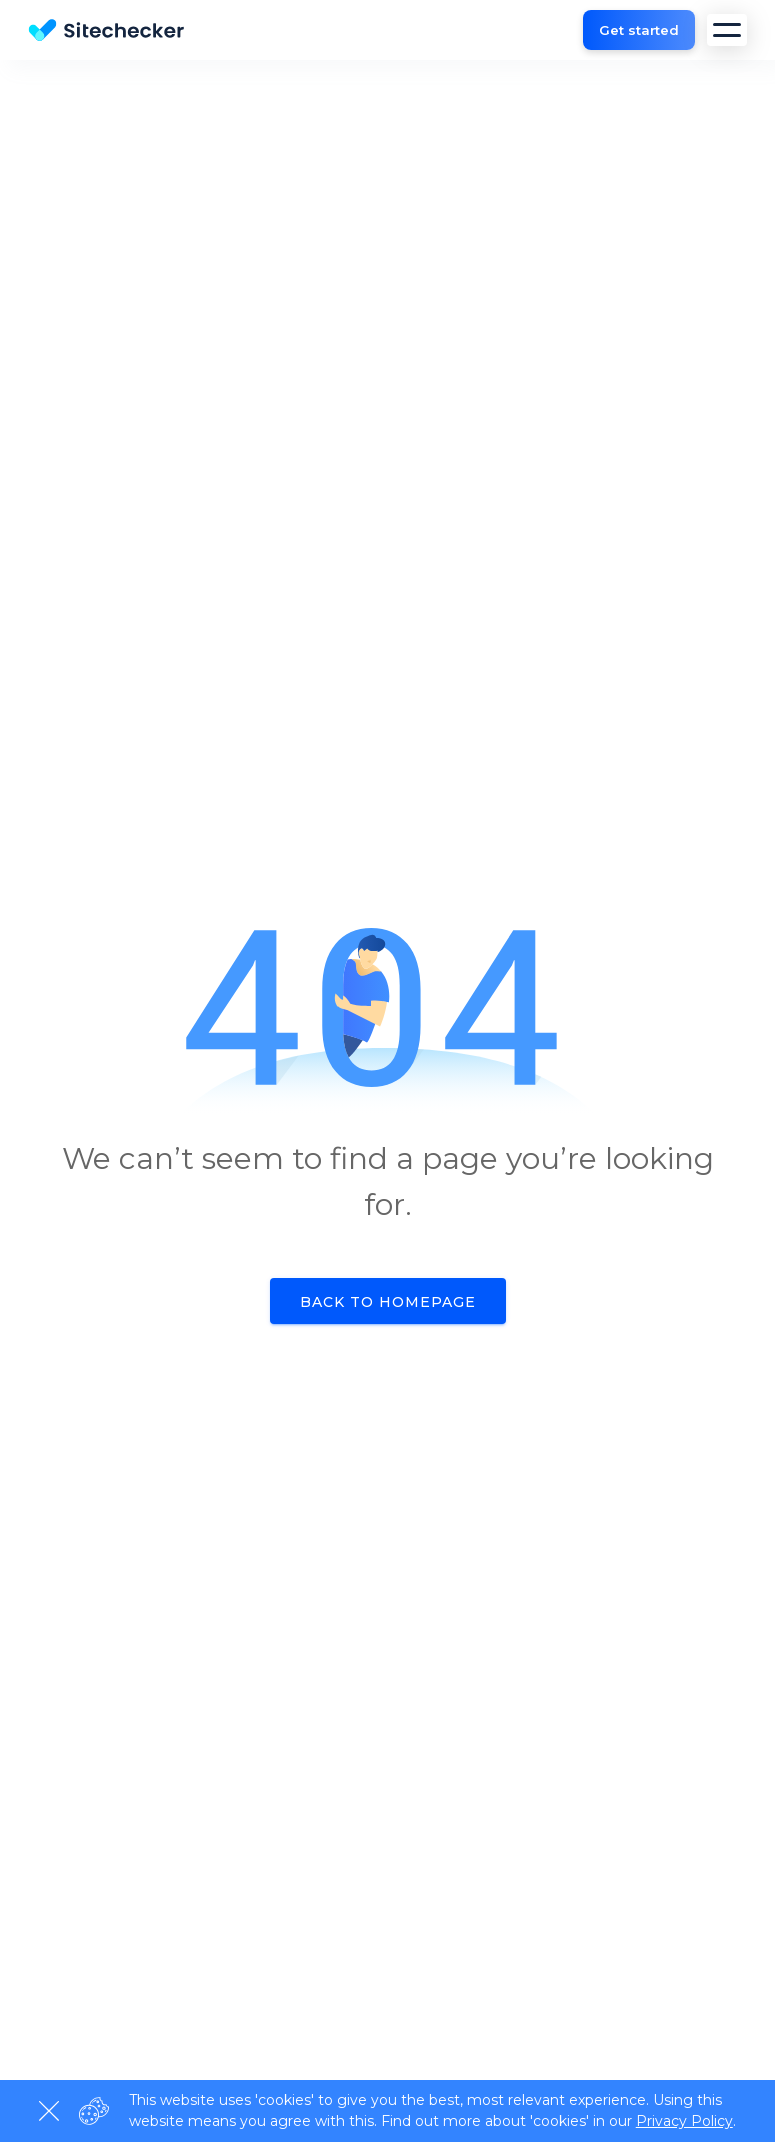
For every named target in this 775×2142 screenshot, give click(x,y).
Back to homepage (388, 1302)
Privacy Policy (684, 2121)
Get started (639, 30)
